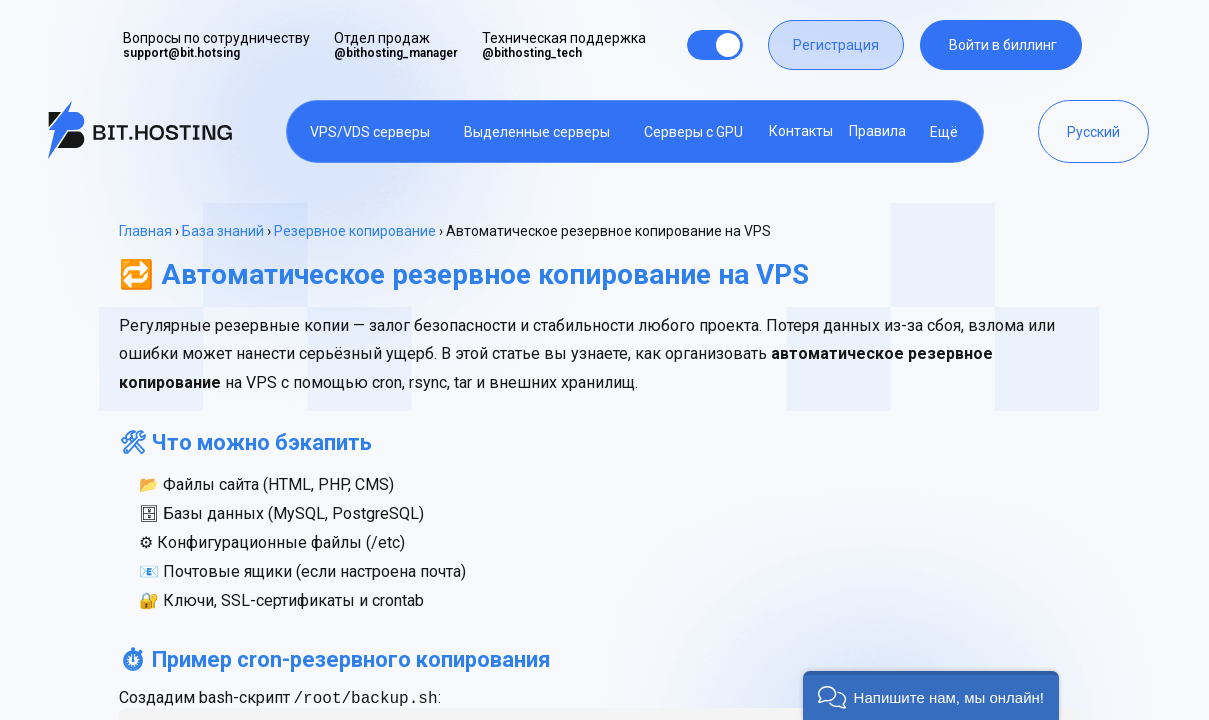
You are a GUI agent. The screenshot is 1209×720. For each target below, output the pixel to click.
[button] (931, 695)
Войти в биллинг (1003, 45)
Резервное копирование (355, 231)
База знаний (223, 231)
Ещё (944, 132)
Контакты (801, 131)
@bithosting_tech (532, 53)
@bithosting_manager (396, 53)
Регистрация (836, 45)
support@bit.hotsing (181, 53)
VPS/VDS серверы (370, 132)
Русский (1093, 132)
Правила (877, 131)
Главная (145, 231)
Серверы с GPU (693, 132)
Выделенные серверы (537, 132)
